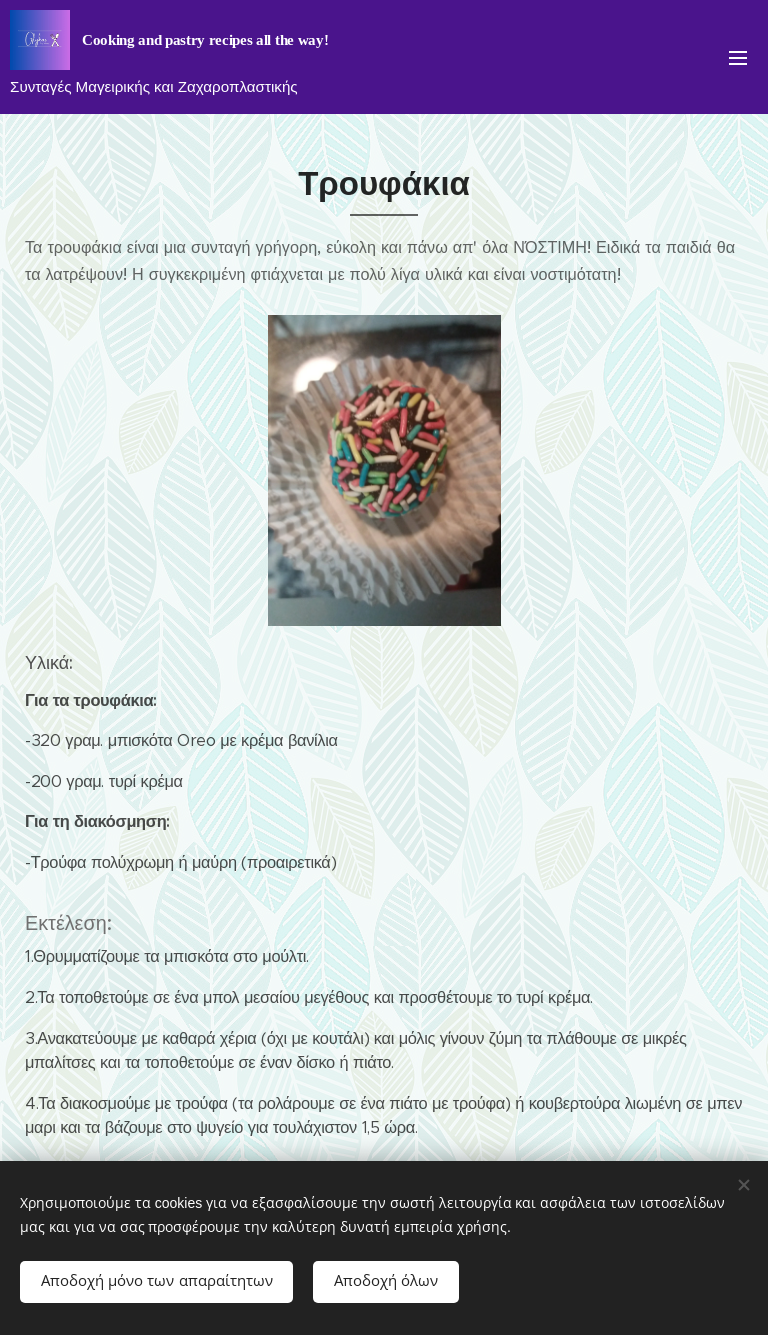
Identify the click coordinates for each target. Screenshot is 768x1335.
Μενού (738, 58)
